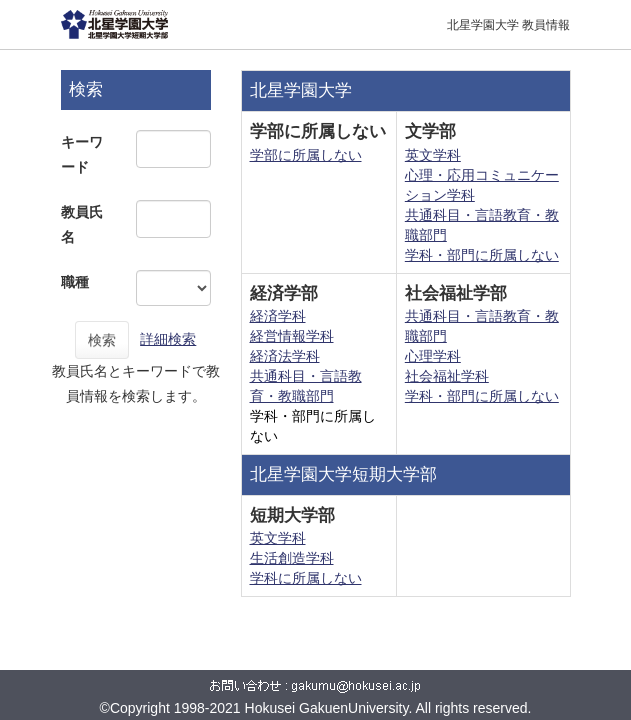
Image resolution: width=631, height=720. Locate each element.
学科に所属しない (306, 578)
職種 (75, 282)
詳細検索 (168, 339)
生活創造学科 (292, 558)
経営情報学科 (292, 336)
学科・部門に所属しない (482, 255)
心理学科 (433, 356)
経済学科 (278, 316)
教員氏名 (82, 224)
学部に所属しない (306, 155)
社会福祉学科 (447, 376)
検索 (102, 340)
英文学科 (433, 155)
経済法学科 (285, 356)
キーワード (82, 154)
